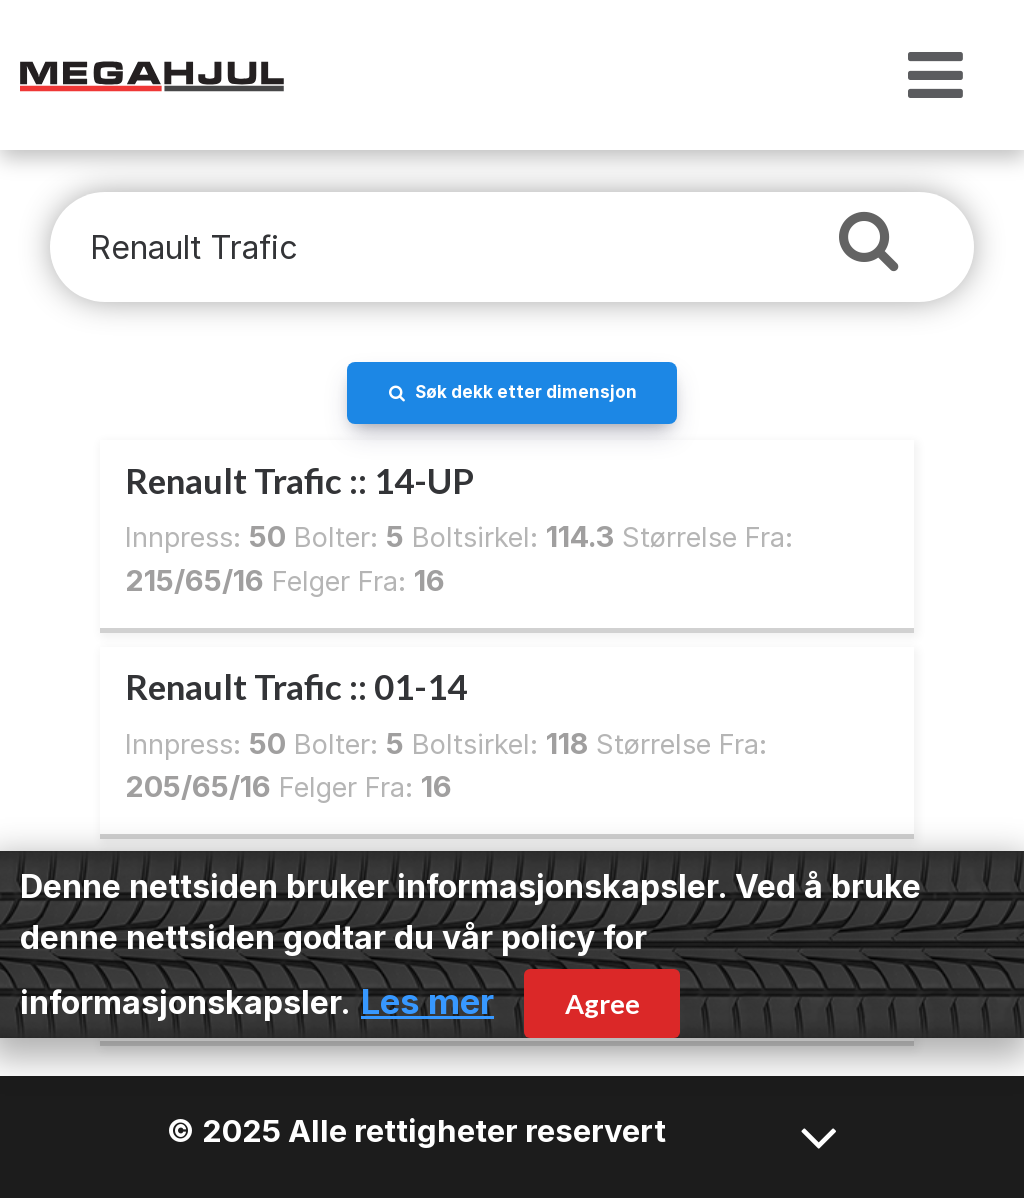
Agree (602, 1003)
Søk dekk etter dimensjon (526, 391)
